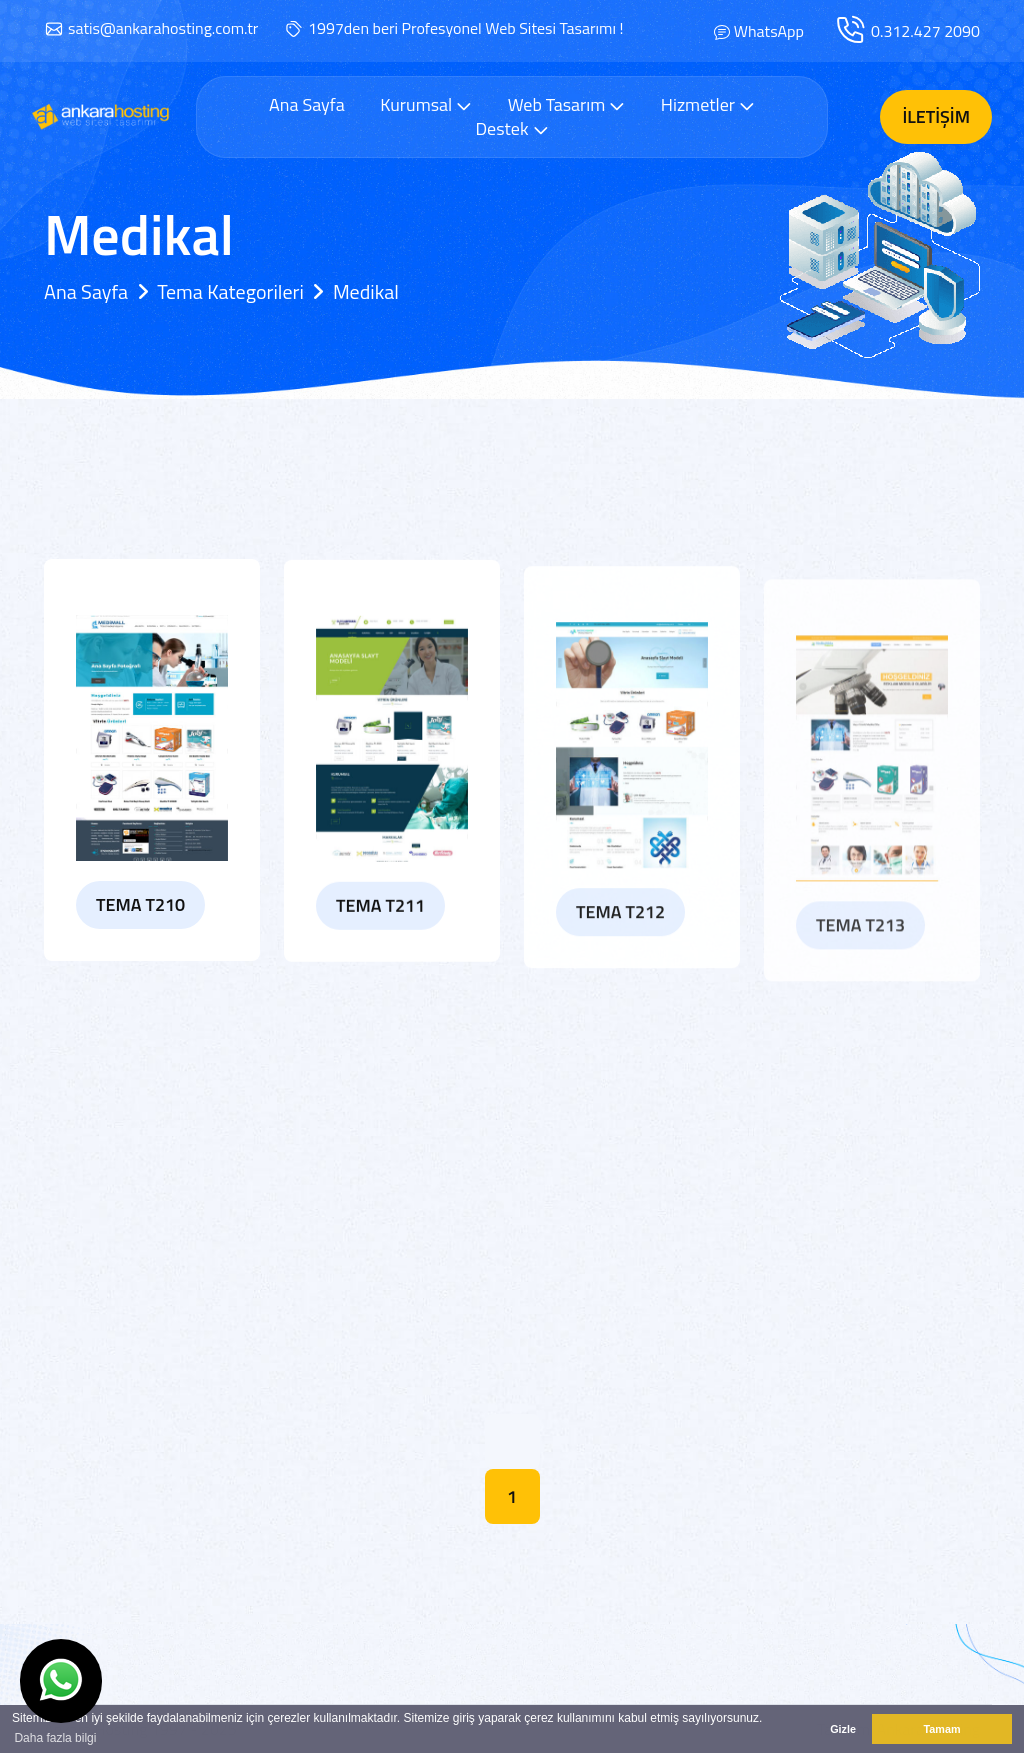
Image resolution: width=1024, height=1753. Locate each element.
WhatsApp (769, 31)
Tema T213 (860, 965)
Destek (511, 128)
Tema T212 (620, 944)
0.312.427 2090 (925, 31)
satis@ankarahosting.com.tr (163, 28)
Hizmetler (708, 104)
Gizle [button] (843, 1729)
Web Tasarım (567, 104)
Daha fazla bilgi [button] (55, 1738)
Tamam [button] (941, 1729)
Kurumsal (426, 104)
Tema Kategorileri (230, 291)
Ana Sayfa (307, 105)
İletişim (936, 116)
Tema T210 (140, 912)
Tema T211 (380, 925)
